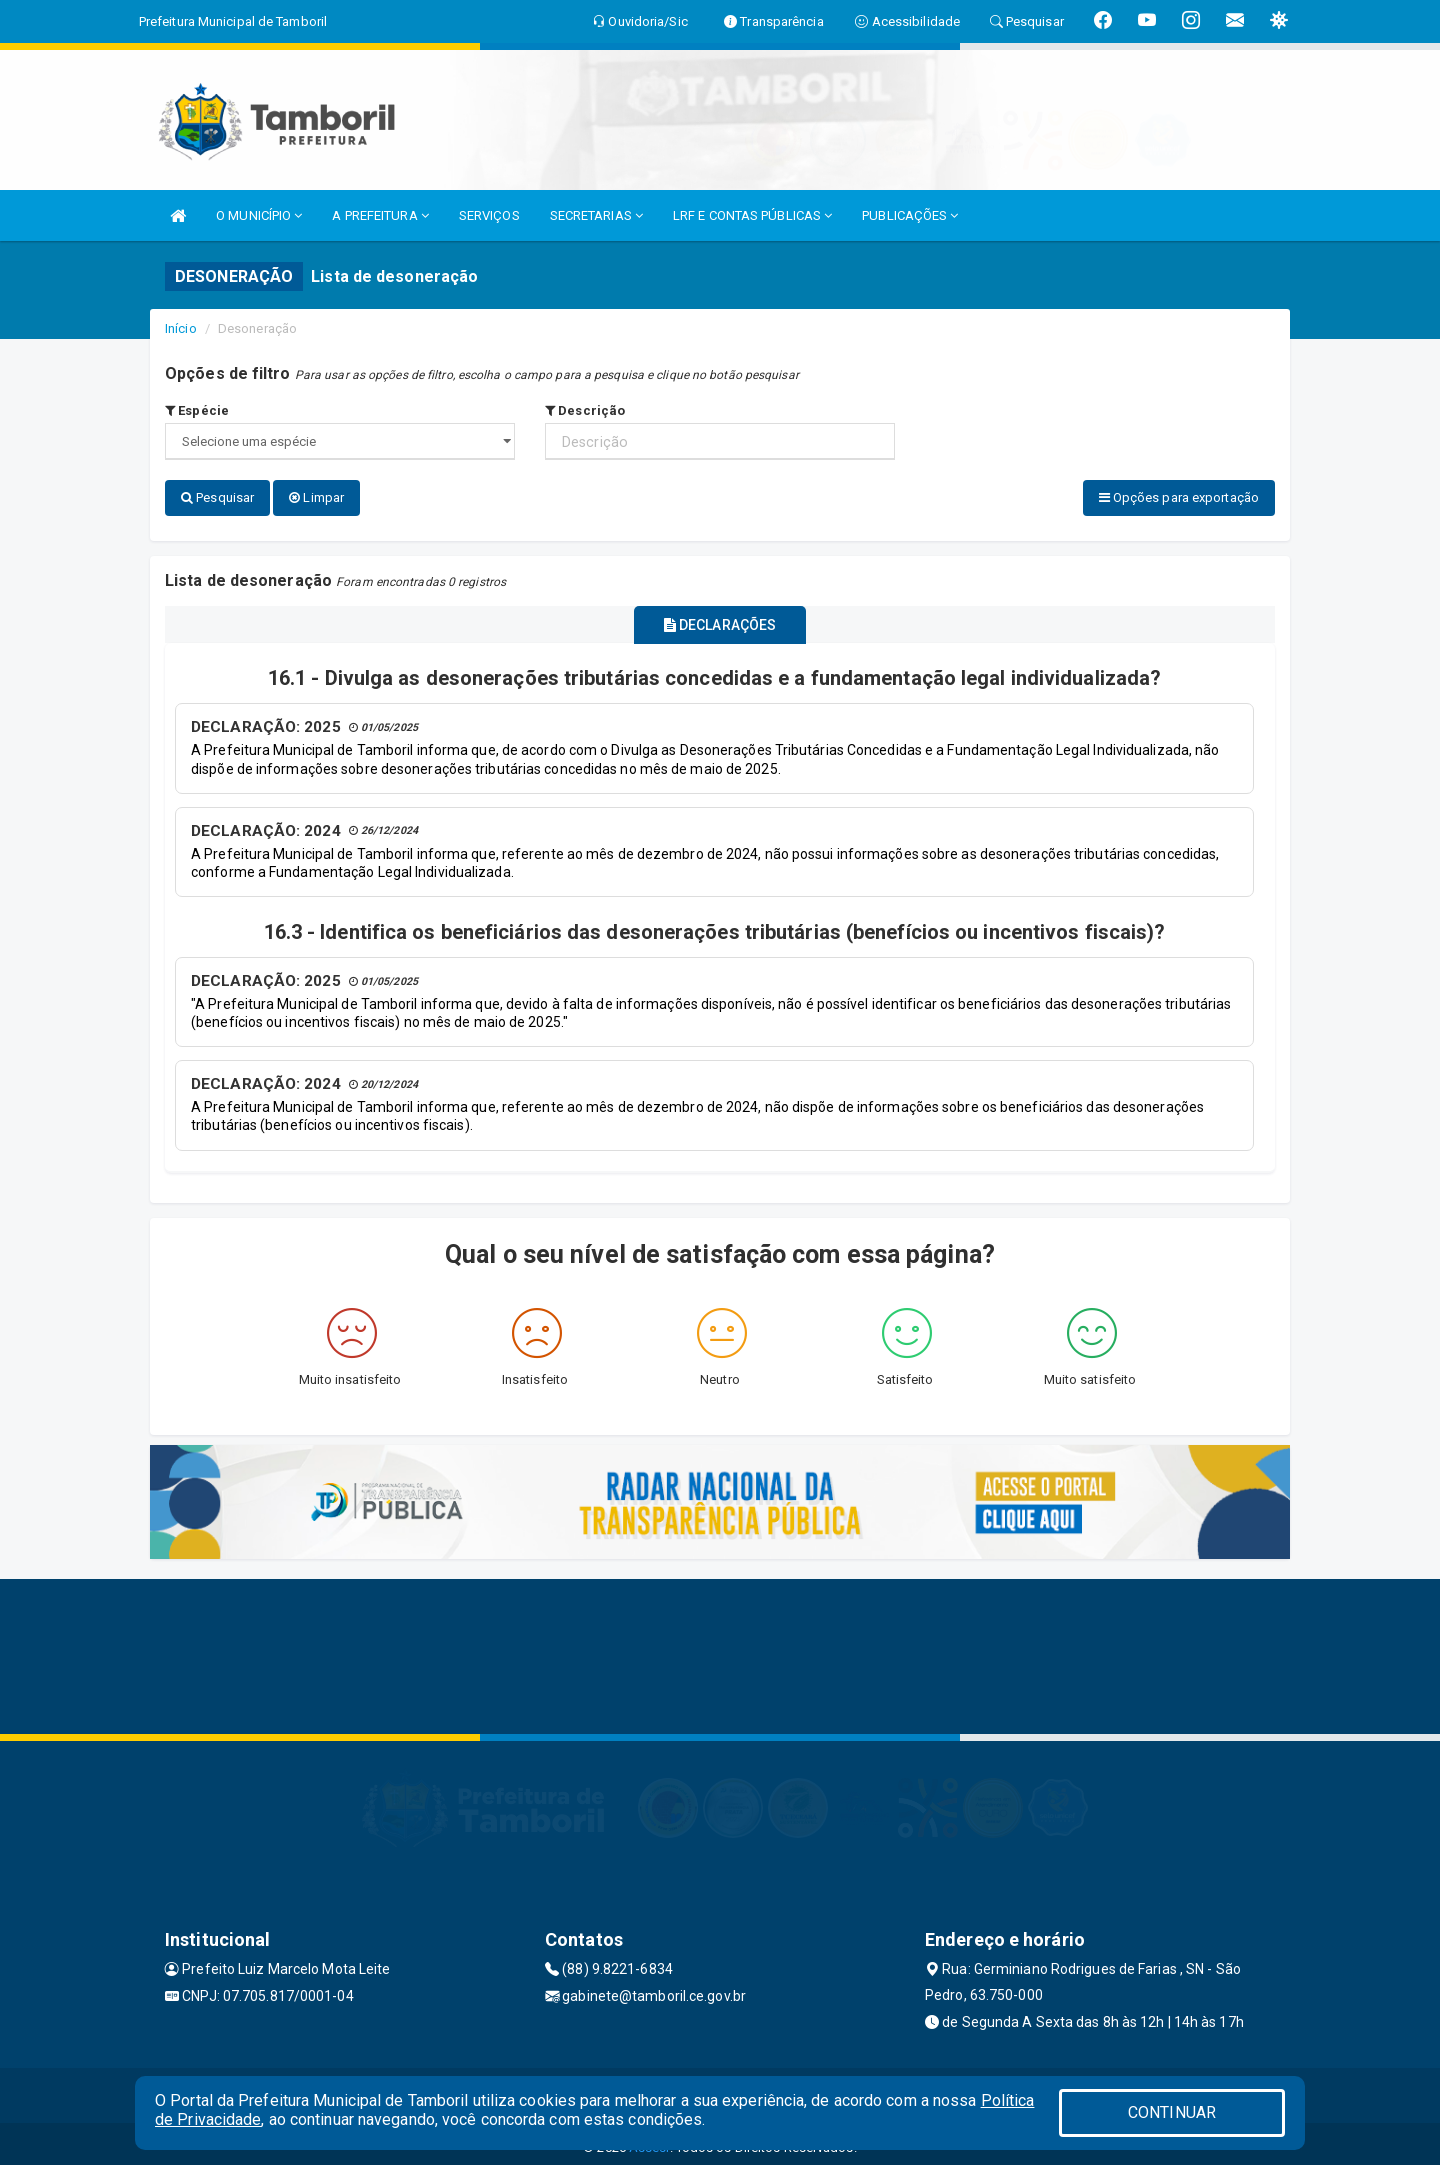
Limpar (316, 497)
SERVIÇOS (489, 215)
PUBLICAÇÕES (910, 215)
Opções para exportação (1179, 497)
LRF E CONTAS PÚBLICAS (752, 215)
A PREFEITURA (380, 215)
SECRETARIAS (596, 215)
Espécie (197, 410)
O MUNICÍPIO (259, 215)
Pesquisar (217, 497)
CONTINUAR (1172, 2112)
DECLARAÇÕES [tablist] (720, 619)
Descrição (585, 410)
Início (181, 328)
